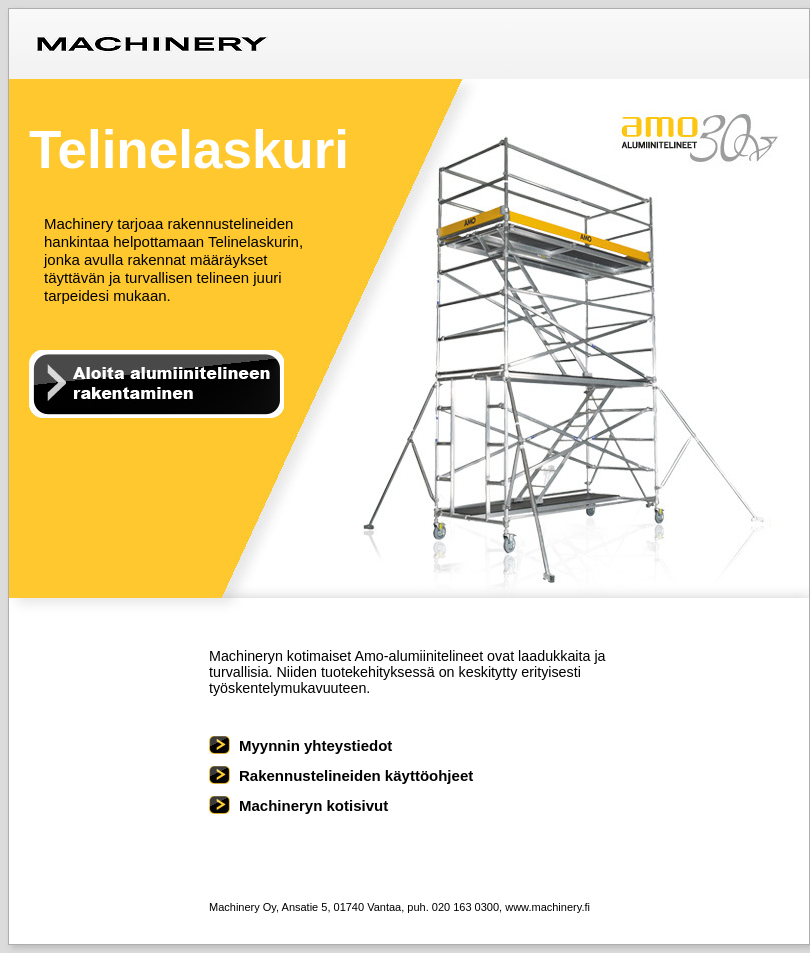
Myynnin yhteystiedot (315, 745)
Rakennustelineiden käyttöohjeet (356, 775)
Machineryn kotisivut (313, 805)
